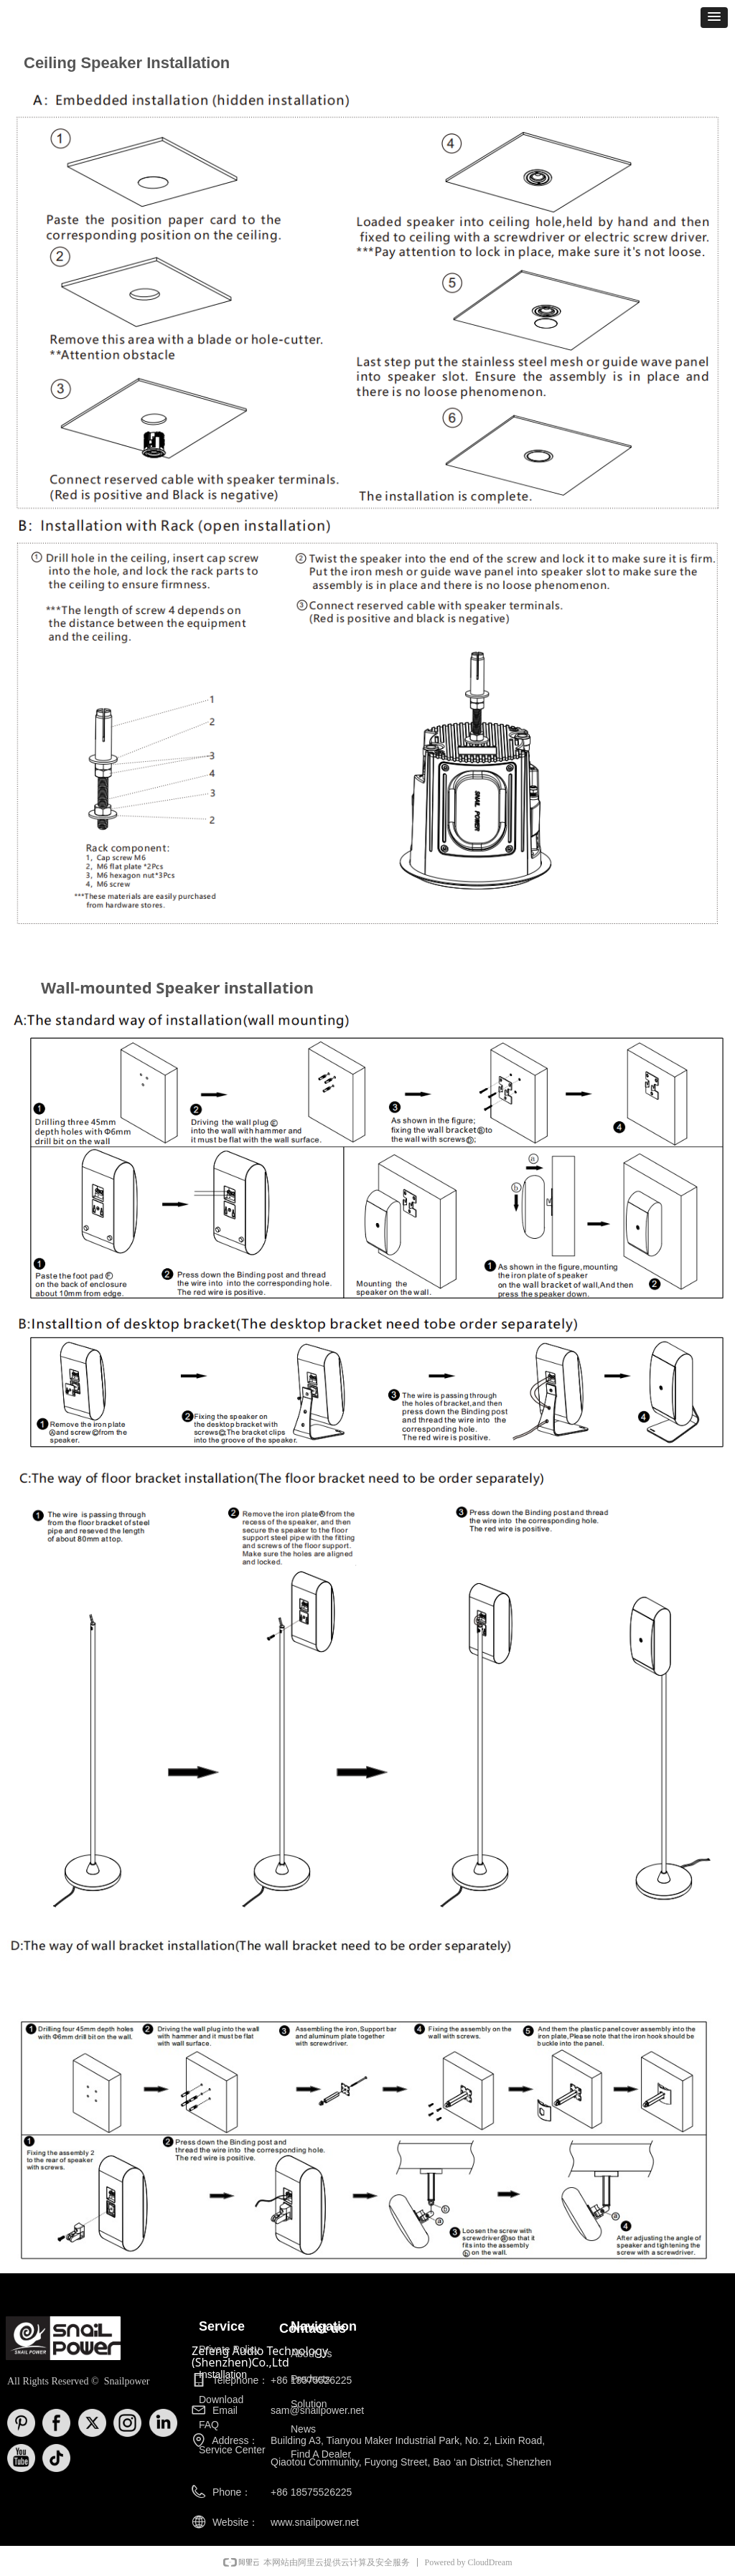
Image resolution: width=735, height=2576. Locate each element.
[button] (714, 17)
